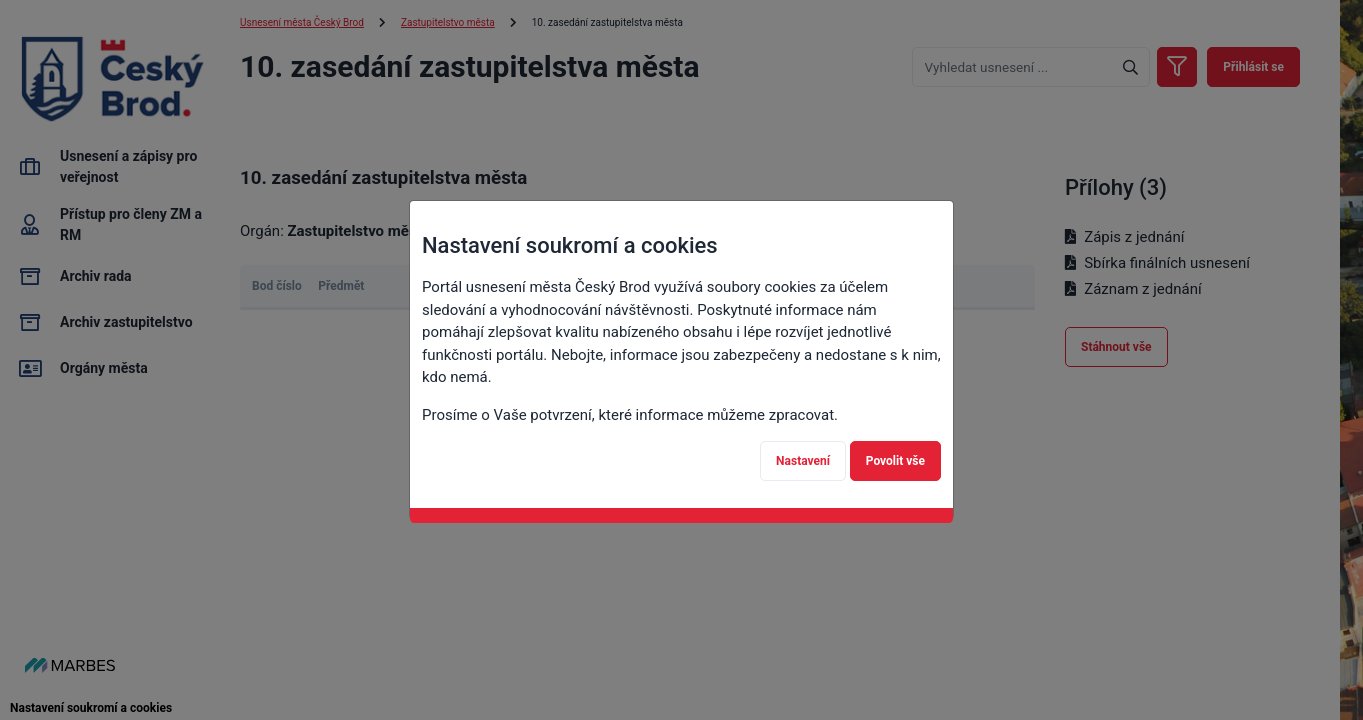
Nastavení (803, 461)
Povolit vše (895, 461)
